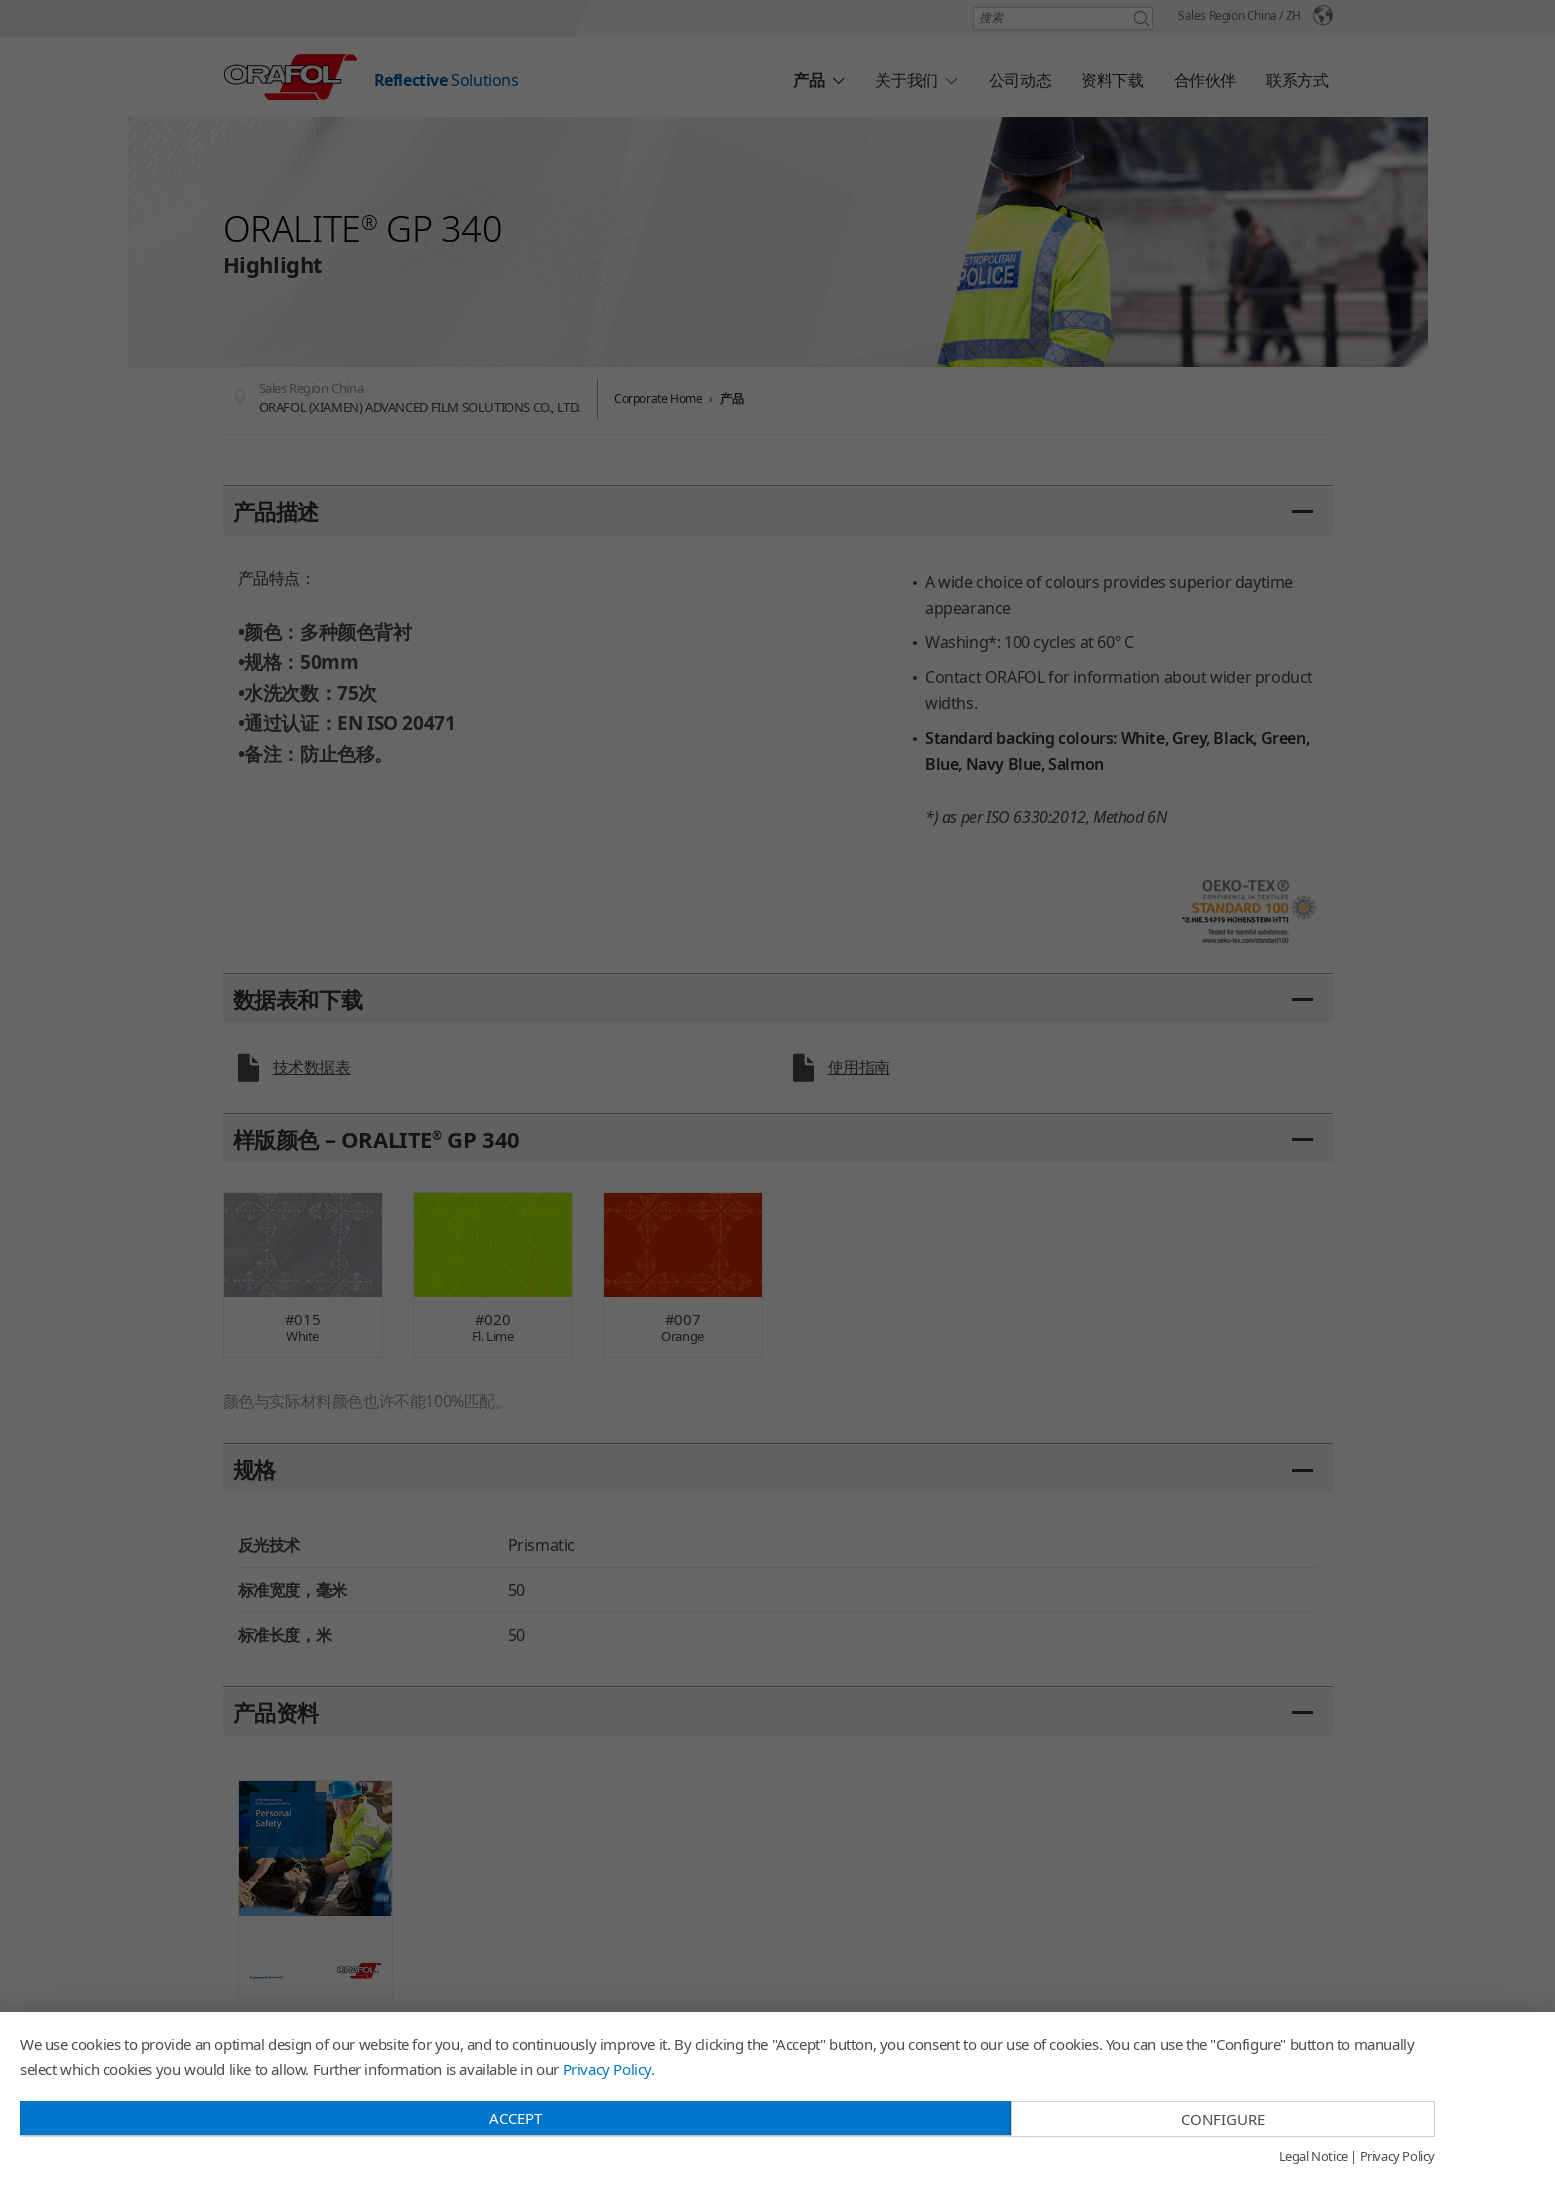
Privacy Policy (607, 2069)
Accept (515, 2118)
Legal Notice (1313, 2157)
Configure (1223, 2119)
